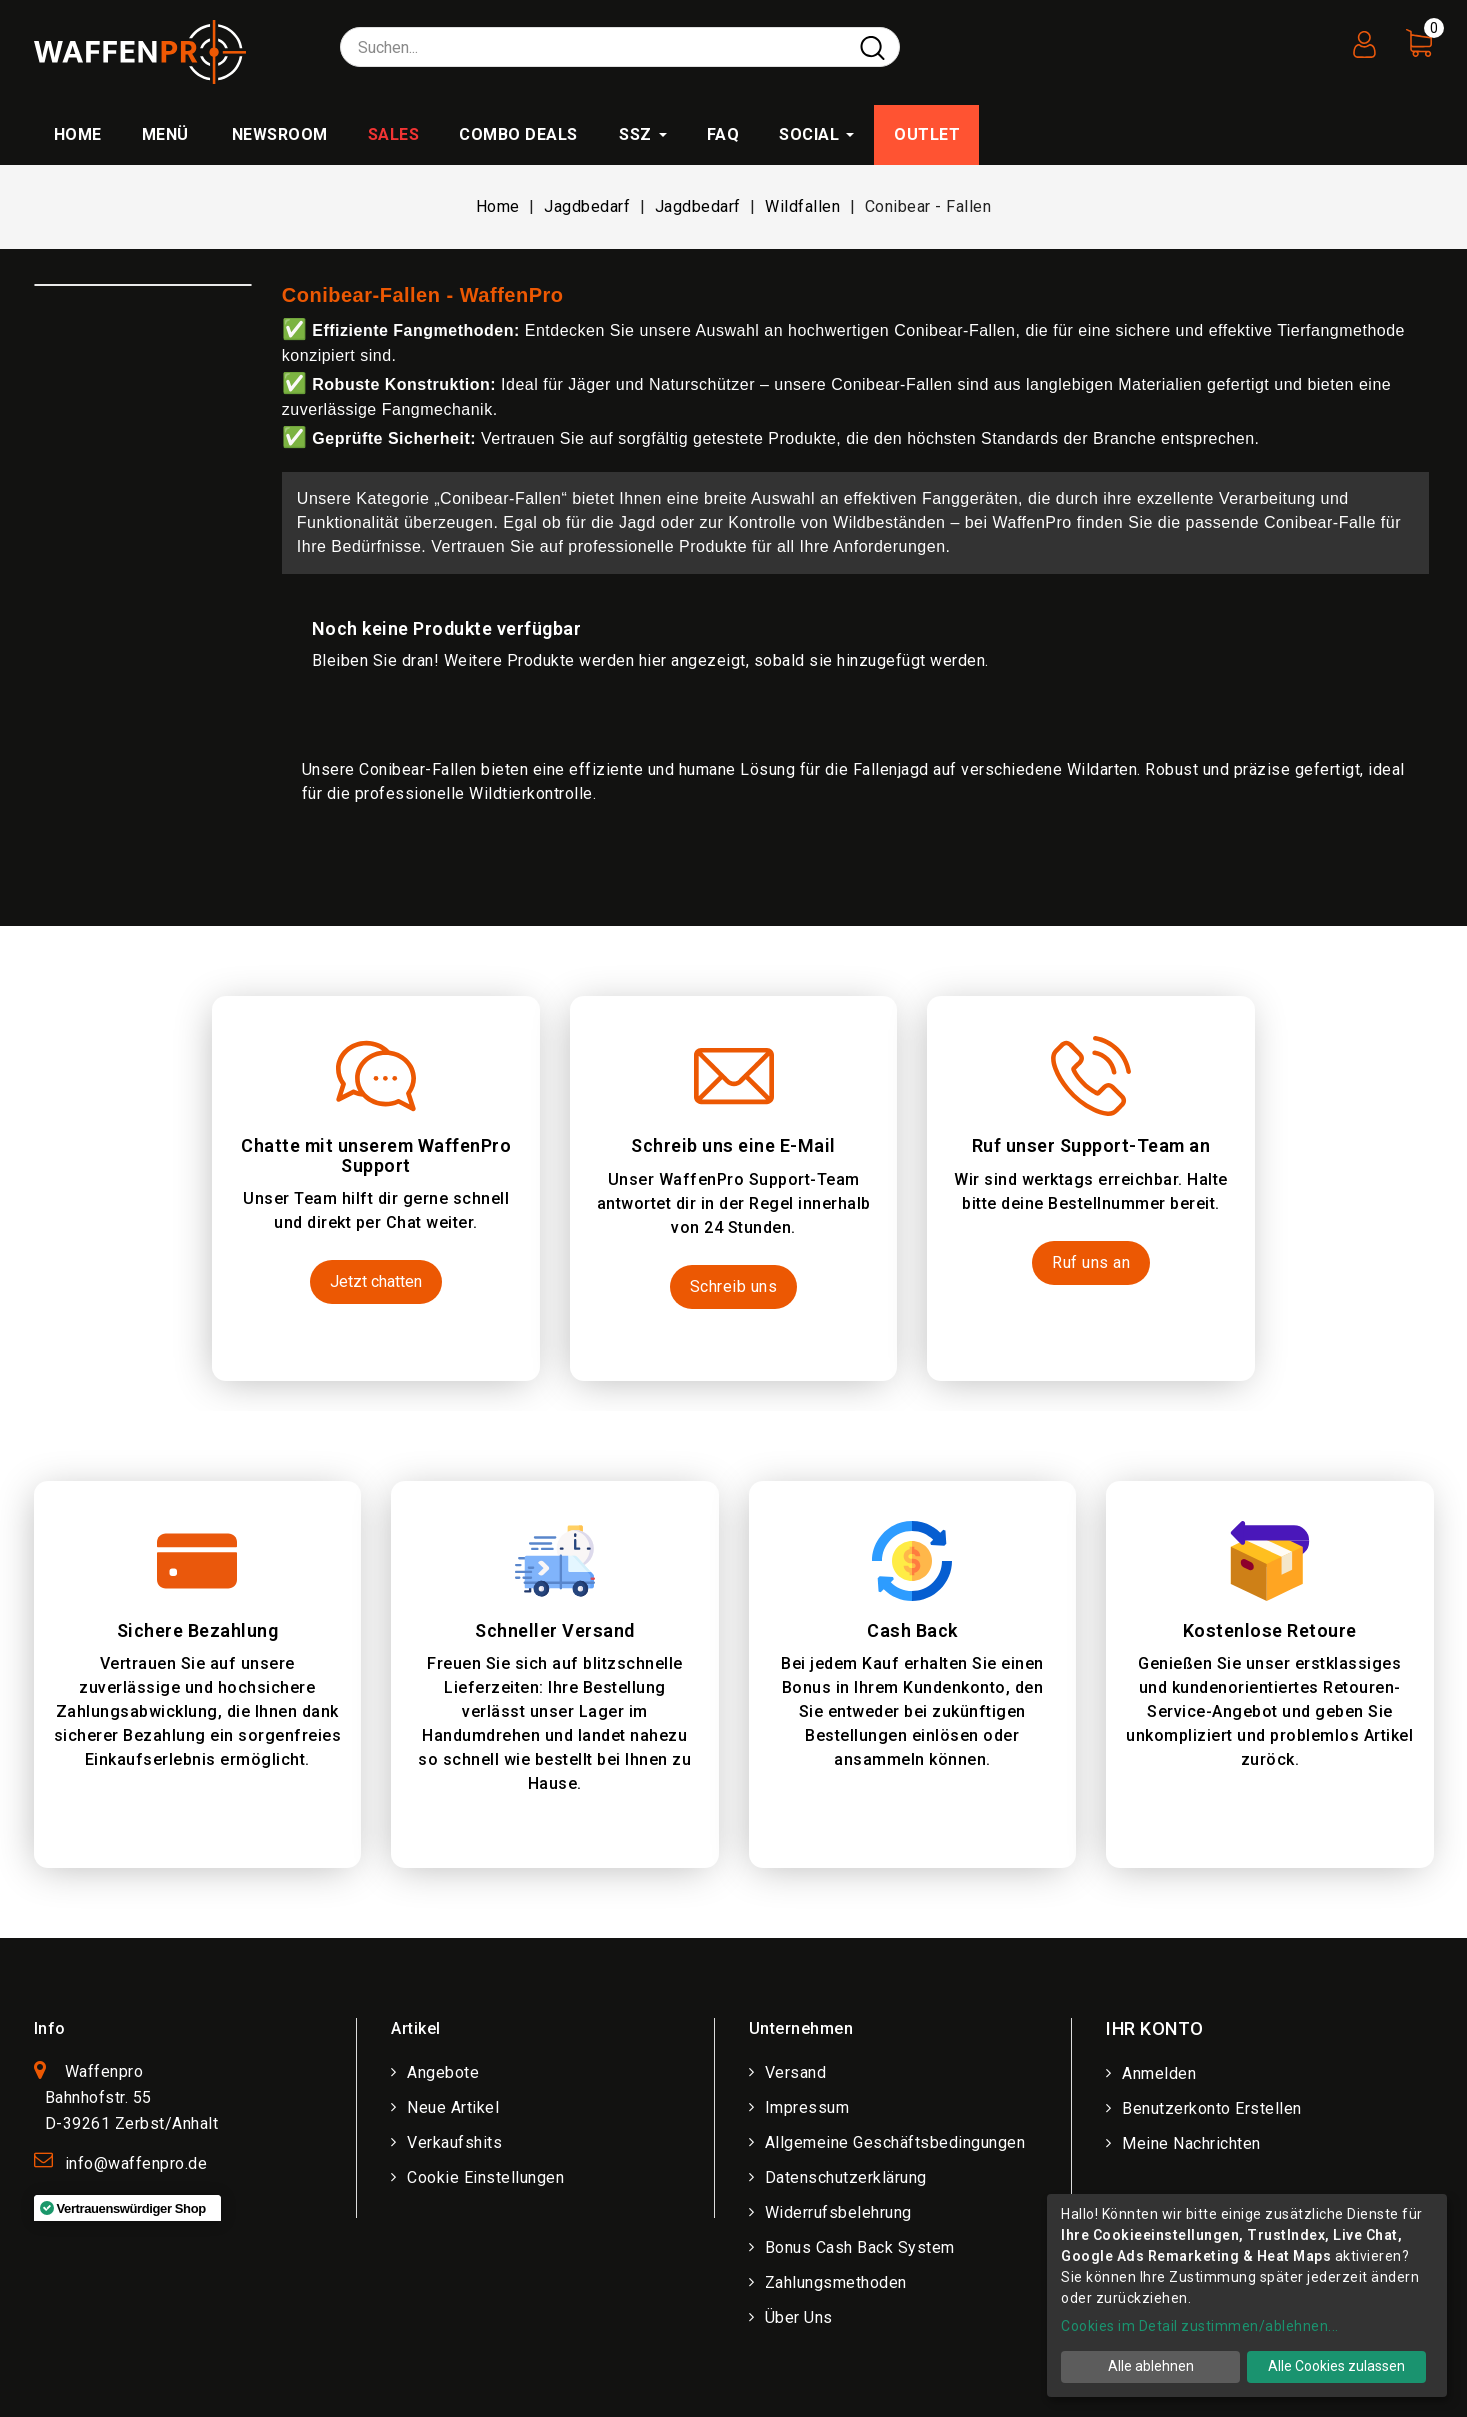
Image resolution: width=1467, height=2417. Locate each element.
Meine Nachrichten (1191, 2143)
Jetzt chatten (376, 1281)
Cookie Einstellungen (485, 2177)
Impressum (807, 2107)
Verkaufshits (454, 2142)
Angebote (443, 2072)
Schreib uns (734, 1286)
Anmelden (1159, 2073)
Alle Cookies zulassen (1336, 2366)
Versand (796, 2072)
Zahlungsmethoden (836, 2282)
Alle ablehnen (1151, 2366)
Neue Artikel (453, 2107)
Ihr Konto (1155, 2028)
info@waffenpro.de (136, 2163)
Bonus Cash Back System (860, 2247)
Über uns (799, 2317)
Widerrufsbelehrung (838, 2212)
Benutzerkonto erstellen (1212, 2108)
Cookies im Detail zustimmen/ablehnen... (1200, 2326)
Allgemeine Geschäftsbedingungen (895, 2142)
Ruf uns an (1091, 1262)
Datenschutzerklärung (846, 2177)
